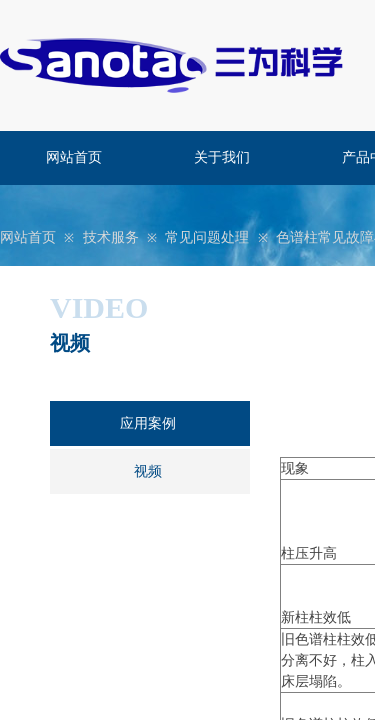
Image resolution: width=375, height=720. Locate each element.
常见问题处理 (207, 237)
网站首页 (74, 157)
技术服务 (111, 237)
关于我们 (222, 157)
